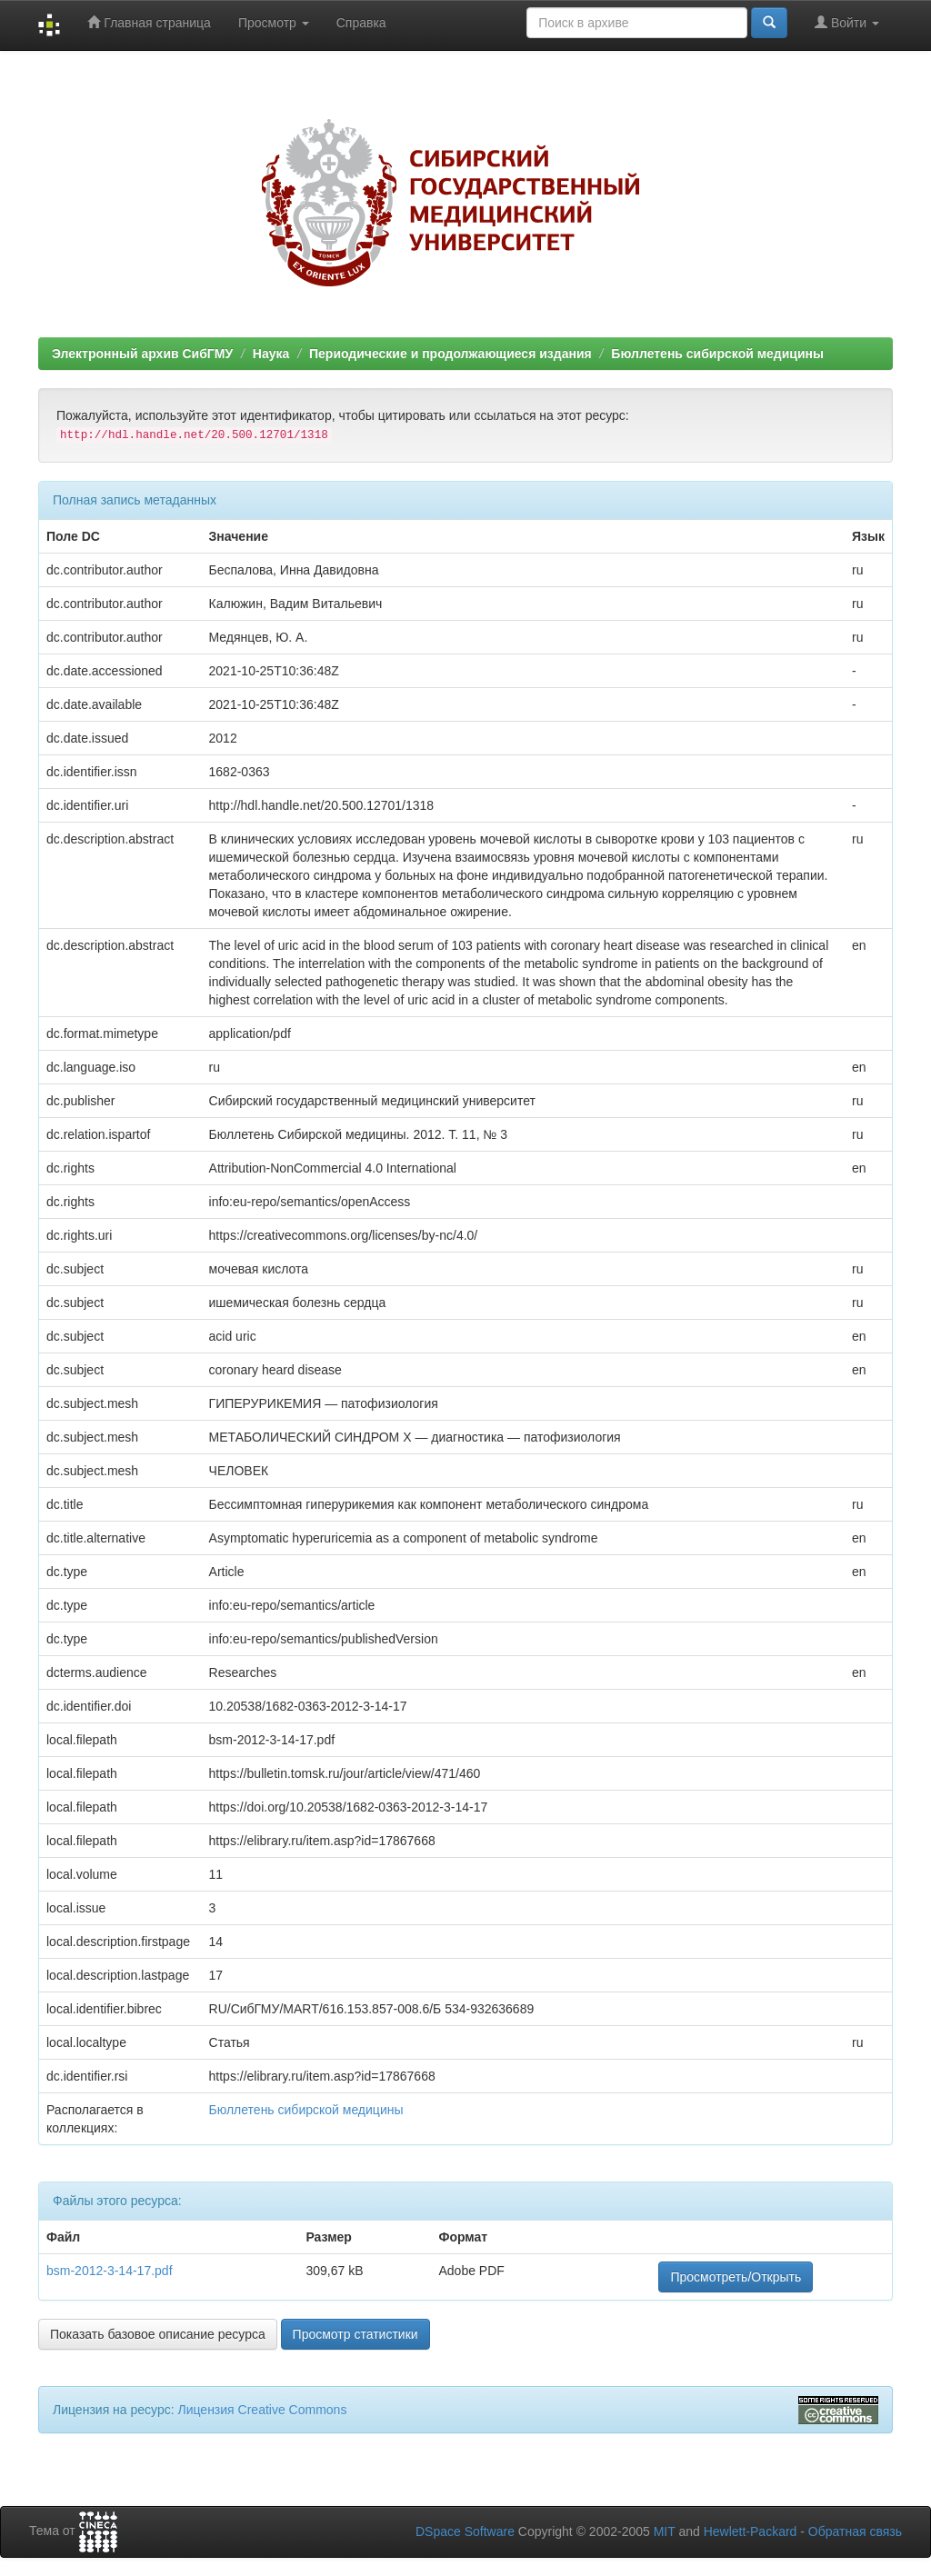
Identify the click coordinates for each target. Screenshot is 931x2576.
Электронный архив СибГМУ (142, 353)
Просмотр (273, 22)
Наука (271, 353)
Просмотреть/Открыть (735, 2277)
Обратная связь (855, 2531)
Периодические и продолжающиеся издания (450, 353)
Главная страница (148, 22)
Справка (361, 22)
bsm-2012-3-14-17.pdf (109, 2270)
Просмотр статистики (355, 2334)
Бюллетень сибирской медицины (717, 353)
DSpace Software (465, 2531)
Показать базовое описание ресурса (157, 2334)
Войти (847, 22)
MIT (665, 2531)
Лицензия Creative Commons (261, 2409)
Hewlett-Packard (750, 2531)
